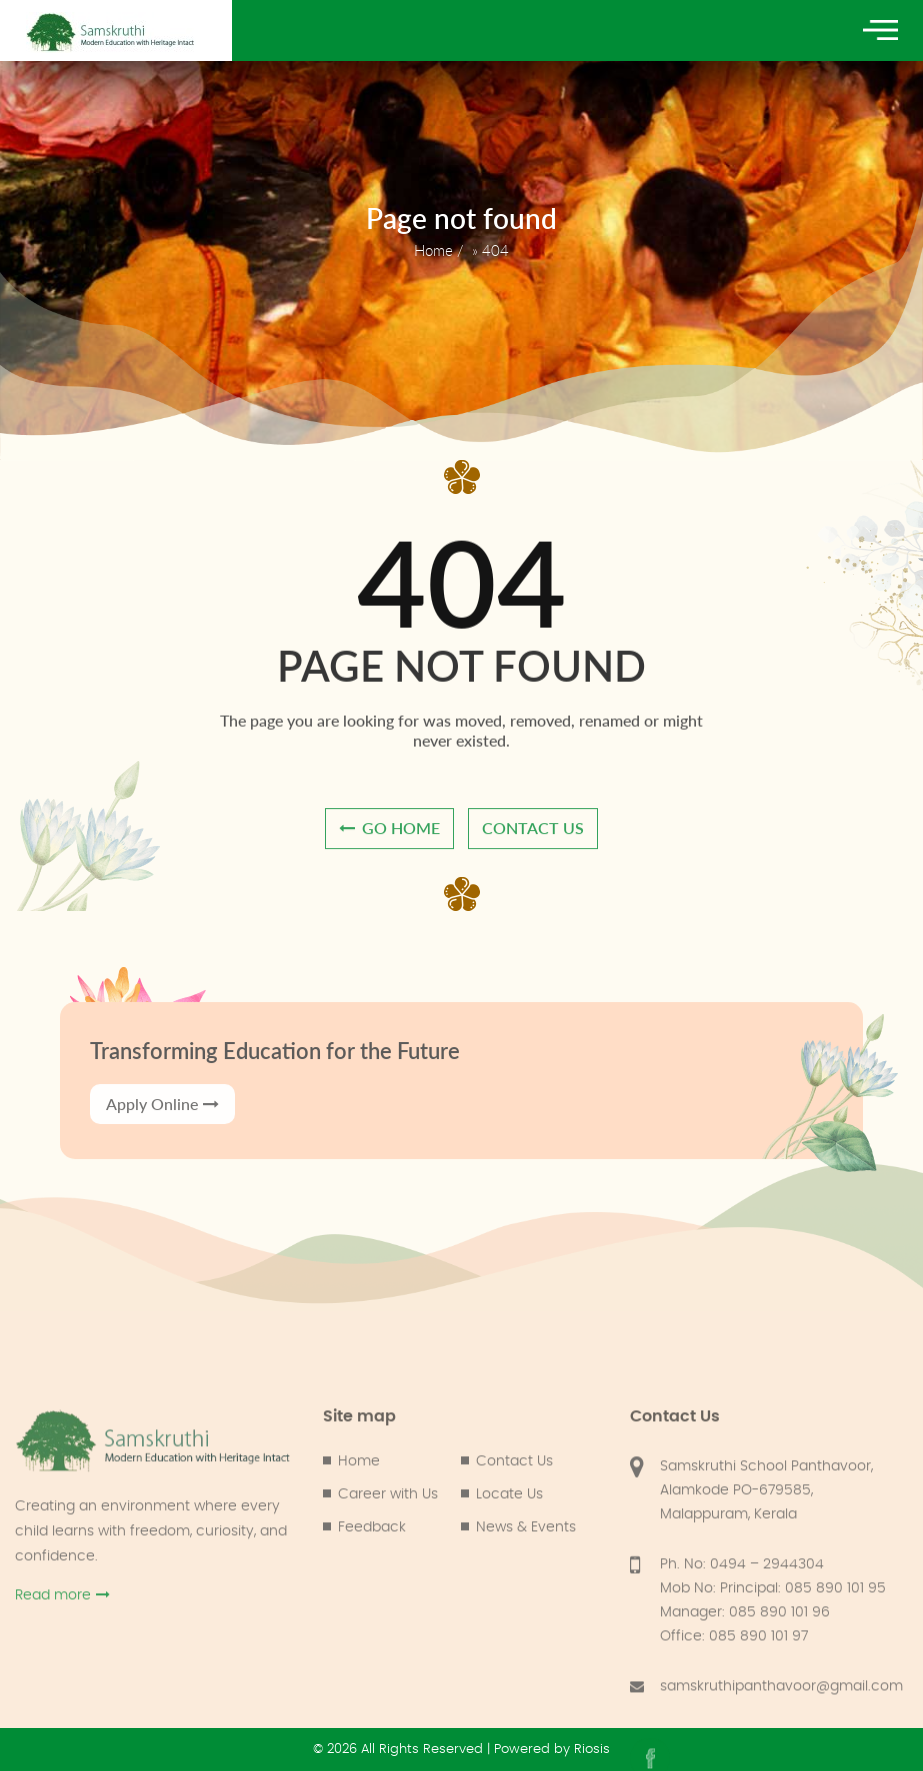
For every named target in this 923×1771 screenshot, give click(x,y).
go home (389, 855)
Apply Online (162, 1210)
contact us (533, 855)
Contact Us (514, 1745)
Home (433, 250)
